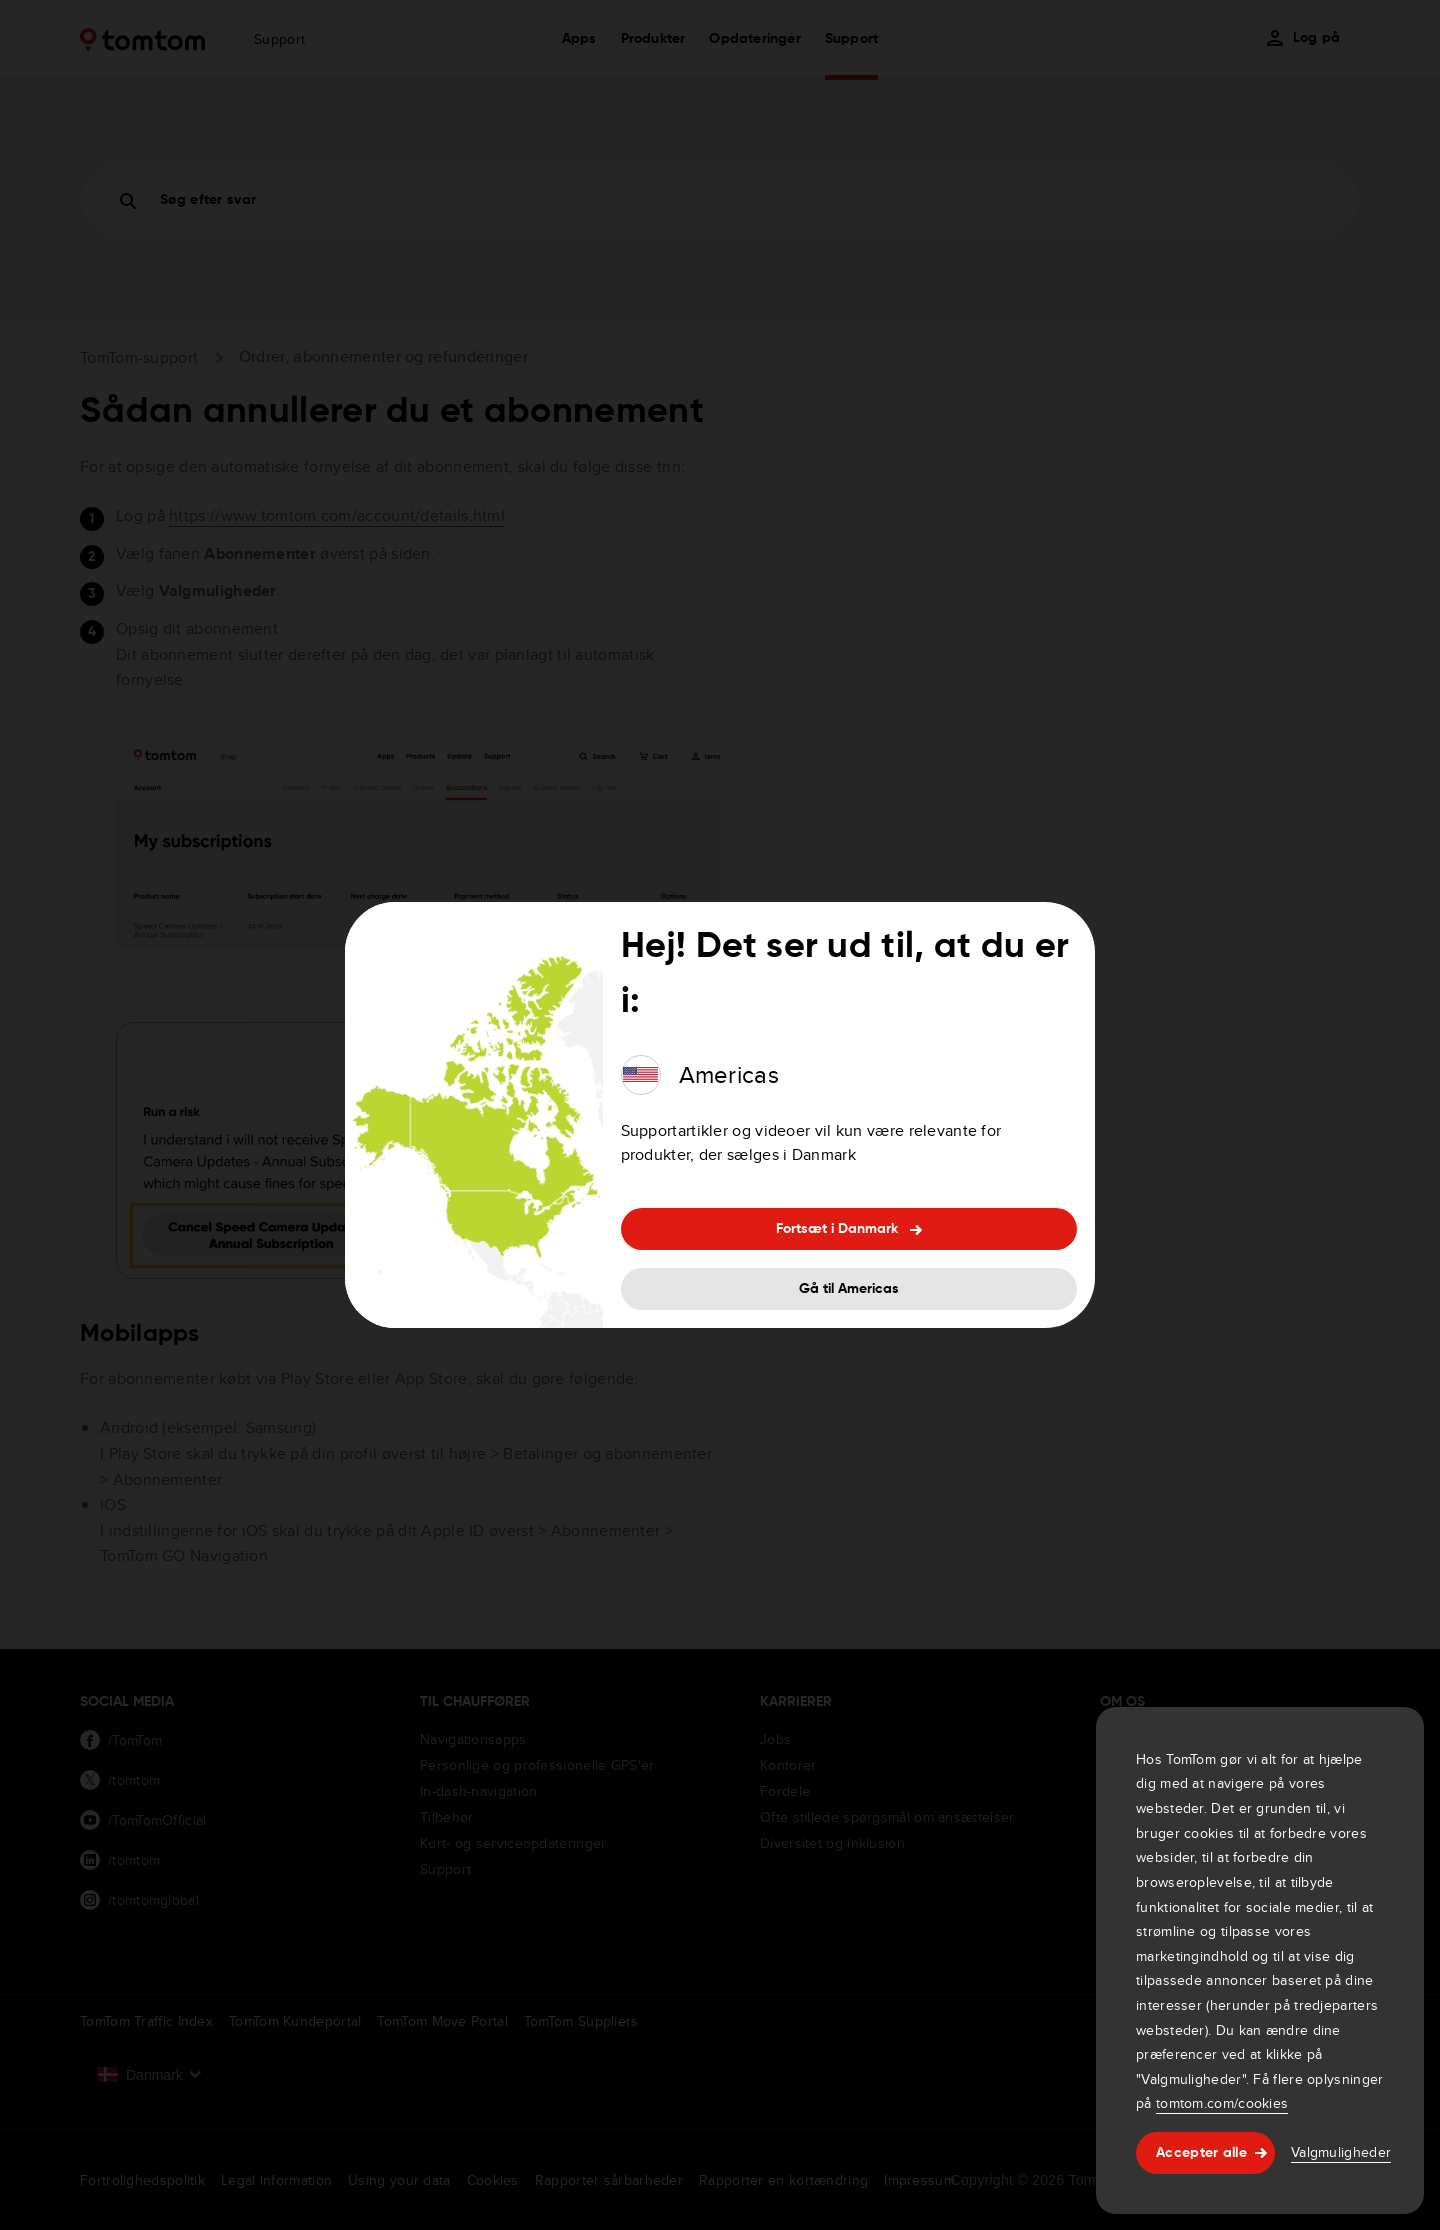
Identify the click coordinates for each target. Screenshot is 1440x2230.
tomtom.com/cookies (1222, 2103)
